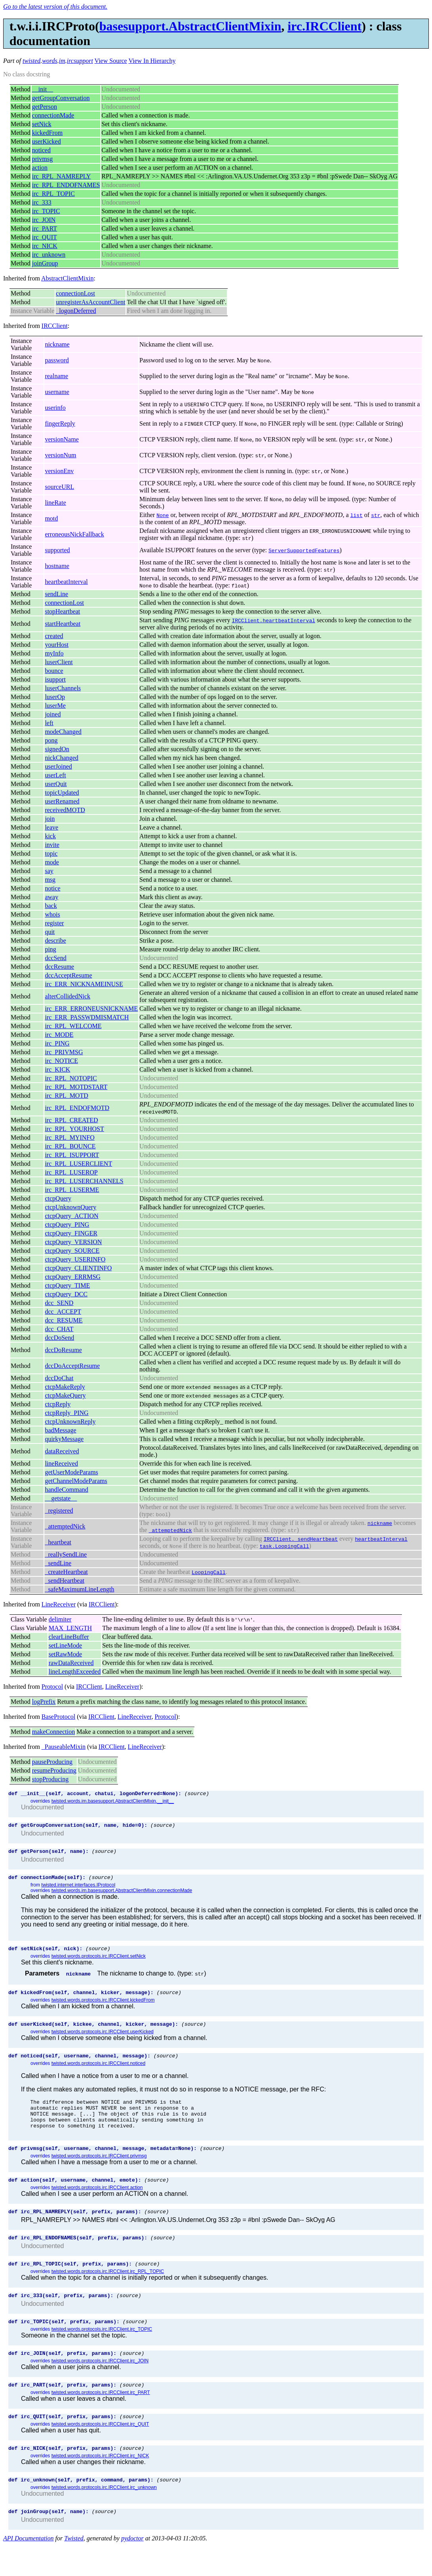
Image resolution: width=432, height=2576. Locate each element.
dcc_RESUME (63, 1320)
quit (50, 931)
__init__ (42, 89)
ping (50, 949)
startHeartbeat (62, 623)
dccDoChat (59, 1378)
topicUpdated (62, 792)
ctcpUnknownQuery (70, 1207)
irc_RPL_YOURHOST (74, 1128)
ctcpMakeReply (65, 1386)
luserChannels (63, 688)
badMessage (60, 1430)
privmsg (42, 158)
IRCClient (55, 325)
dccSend (55, 958)
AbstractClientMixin (67, 278)
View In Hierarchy (151, 60)
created (54, 636)
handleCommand (66, 1489)
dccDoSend (59, 1337)
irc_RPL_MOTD (66, 1095)
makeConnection (53, 1731)
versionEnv (59, 471)
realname (56, 376)
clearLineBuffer (69, 1636)
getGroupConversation (61, 98)
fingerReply (60, 423)
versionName (61, 439)
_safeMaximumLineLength (79, 1589)
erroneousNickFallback (74, 534)
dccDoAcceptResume (72, 1365)
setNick (41, 124)
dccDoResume (63, 1350)
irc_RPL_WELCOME (73, 1026)
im (62, 60)
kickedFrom (47, 132)
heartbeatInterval (66, 581)
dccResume (59, 966)
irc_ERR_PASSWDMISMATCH (87, 1017)
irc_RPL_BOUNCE (70, 1146)
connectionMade (53, 115)
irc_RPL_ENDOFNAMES (66, 185)
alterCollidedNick (67, 996)
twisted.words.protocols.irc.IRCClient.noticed (98, 2073)
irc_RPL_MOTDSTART (76, 1086)
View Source (111, 60)
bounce (54, 670)
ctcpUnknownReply (70, 1421)
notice (52, 888)
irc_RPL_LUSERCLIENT (78, 1163)
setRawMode (65, 1654)
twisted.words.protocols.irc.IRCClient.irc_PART (100, 2418)
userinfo (55, 407)
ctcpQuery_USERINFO (75, 1259)
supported (57, 550)
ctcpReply (57, 1404)
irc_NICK (44, 245)
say (49, 871)
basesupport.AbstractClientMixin (190, 26)
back (51, 905)
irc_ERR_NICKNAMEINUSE (84, 984)
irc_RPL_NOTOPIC (71, 1078)
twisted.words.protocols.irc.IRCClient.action (97, 2205)
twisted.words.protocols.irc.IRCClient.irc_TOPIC (101, 2353)
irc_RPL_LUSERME (72, 1189)
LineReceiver (59, 1604)
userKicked (46, 141)
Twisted (74, 2569)
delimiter (60, 1619)
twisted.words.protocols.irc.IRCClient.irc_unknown (104, 2517)
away (51, 897)
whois (52, 914)
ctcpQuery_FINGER (71, 1233)
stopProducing (50, 1779)
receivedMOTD (65, 810)
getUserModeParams (71, 1472)
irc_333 (41, 202)
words (49, 60)
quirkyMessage (64, 1439)
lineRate (55, 502)
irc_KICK (57, 1069)
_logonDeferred (76, 310)
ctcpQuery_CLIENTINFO (78, 1268)
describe (55, 940)
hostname (57, 566)
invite (52, 844)
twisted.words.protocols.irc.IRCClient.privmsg (99, 2172)
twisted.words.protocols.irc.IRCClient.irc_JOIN (99, 2385)
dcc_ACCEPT (63, 1311)
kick (50, 836)
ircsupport (80, 60)
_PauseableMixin (64, 1746)
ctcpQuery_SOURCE (72, 1250)
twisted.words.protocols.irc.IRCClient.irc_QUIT (100, 2451)
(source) (197, 1794)
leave (51, 827)
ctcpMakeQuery (65, 1395)
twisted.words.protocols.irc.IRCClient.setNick (98, 1962)
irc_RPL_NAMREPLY (61, 176)
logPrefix (44, 1701)
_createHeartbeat (66, 1571)
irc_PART (44, 228)
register (54, 923)
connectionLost (75, 293)
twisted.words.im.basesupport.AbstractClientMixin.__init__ (112, 1802)
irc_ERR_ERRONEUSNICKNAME (91, 1008)
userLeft (55, 775)
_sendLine (58, 1563)
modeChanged (63, 731)
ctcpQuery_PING (67, 1224)
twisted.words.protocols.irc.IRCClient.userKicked (102, 2040)
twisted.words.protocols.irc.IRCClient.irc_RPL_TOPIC (107, 2293)
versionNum (60, 455)
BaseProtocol (58, 1716)
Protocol (52, 1686)
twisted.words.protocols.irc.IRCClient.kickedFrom (103, 2007)
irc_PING (57, 1043)
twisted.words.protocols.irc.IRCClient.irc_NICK (100, 2484)
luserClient (58, 662)
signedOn (57, 749)
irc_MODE (59, 1034)
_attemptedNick (65, 1526)
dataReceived (62, 1451)
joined (53, 714)
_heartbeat (58, 1542)
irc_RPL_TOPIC (53, 193)
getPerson (44, 106)
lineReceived (61, 1463)
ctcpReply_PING (66, 1412)
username (57, 391)
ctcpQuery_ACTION (71, 1215)
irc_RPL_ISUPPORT (72, 1155)
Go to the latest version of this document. (55, 6)
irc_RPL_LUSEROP (71, 1172)
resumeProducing (54, 1770)
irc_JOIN (44, 219)
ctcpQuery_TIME (67, 1285)
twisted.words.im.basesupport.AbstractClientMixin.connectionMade (121, 1895)
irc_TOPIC (46, 211)
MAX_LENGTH (70, 1628)
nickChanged (61, 757)
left (49, 723)
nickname (57, 344)
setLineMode (65, 1645)
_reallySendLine (66, 1554)
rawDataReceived (71, 1662)
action (40, 167)
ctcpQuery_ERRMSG (72, 1276)
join (50, 818)
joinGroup (45, 263)
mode (52, 862)
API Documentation (28, 2569)
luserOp (55, 696)
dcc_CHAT (59, 1329)
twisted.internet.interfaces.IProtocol (78, 1889)
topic (51, 853)
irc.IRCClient (324, 26)
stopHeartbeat (62, 611)
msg (50, 879)
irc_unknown (48, 254)
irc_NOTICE (61, 1060)
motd (51, 518)
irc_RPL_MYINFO (69, 1137)
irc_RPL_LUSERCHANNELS (84, 1181)
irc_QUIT (44, 237)
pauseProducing (52, 1761)
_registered (59, 1510)
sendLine (56, 594)
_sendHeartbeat (64, 1580)
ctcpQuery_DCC (66, 1294)
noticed (41, 150)
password (57, 360)
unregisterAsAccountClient (90, 302)
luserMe (55, 705)
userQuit (56, 783)
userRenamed (62, 801)
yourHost (57, 644)
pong (51, 740)
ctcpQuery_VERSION (73, 1242)
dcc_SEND (59, 1302)
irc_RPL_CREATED (71, 1120)
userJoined (58, 766)
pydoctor (132, 2569)
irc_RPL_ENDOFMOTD (77, 1107)
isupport (55, 679)
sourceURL (59, 486)
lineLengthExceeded (75, 1671)
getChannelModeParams (76, 1480)
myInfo (54, 653)
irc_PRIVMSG (64, 1052)
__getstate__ (61, 1498)
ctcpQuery (58, 1198)
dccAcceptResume (68, 975)
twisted (31, 60)
